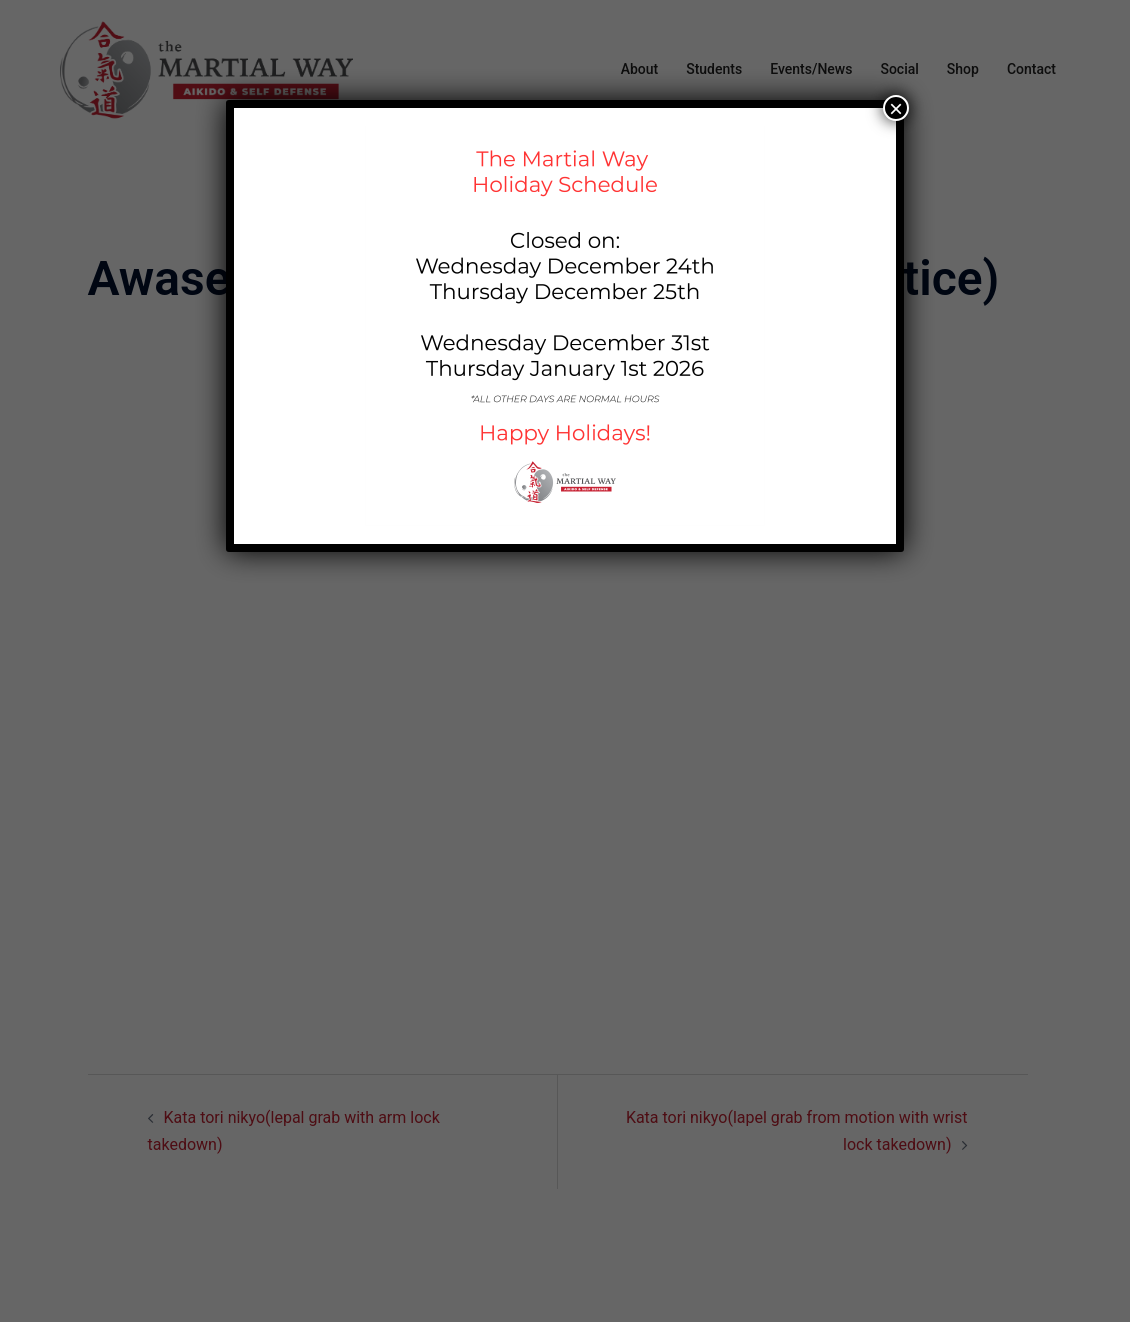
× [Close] (896, 108)
